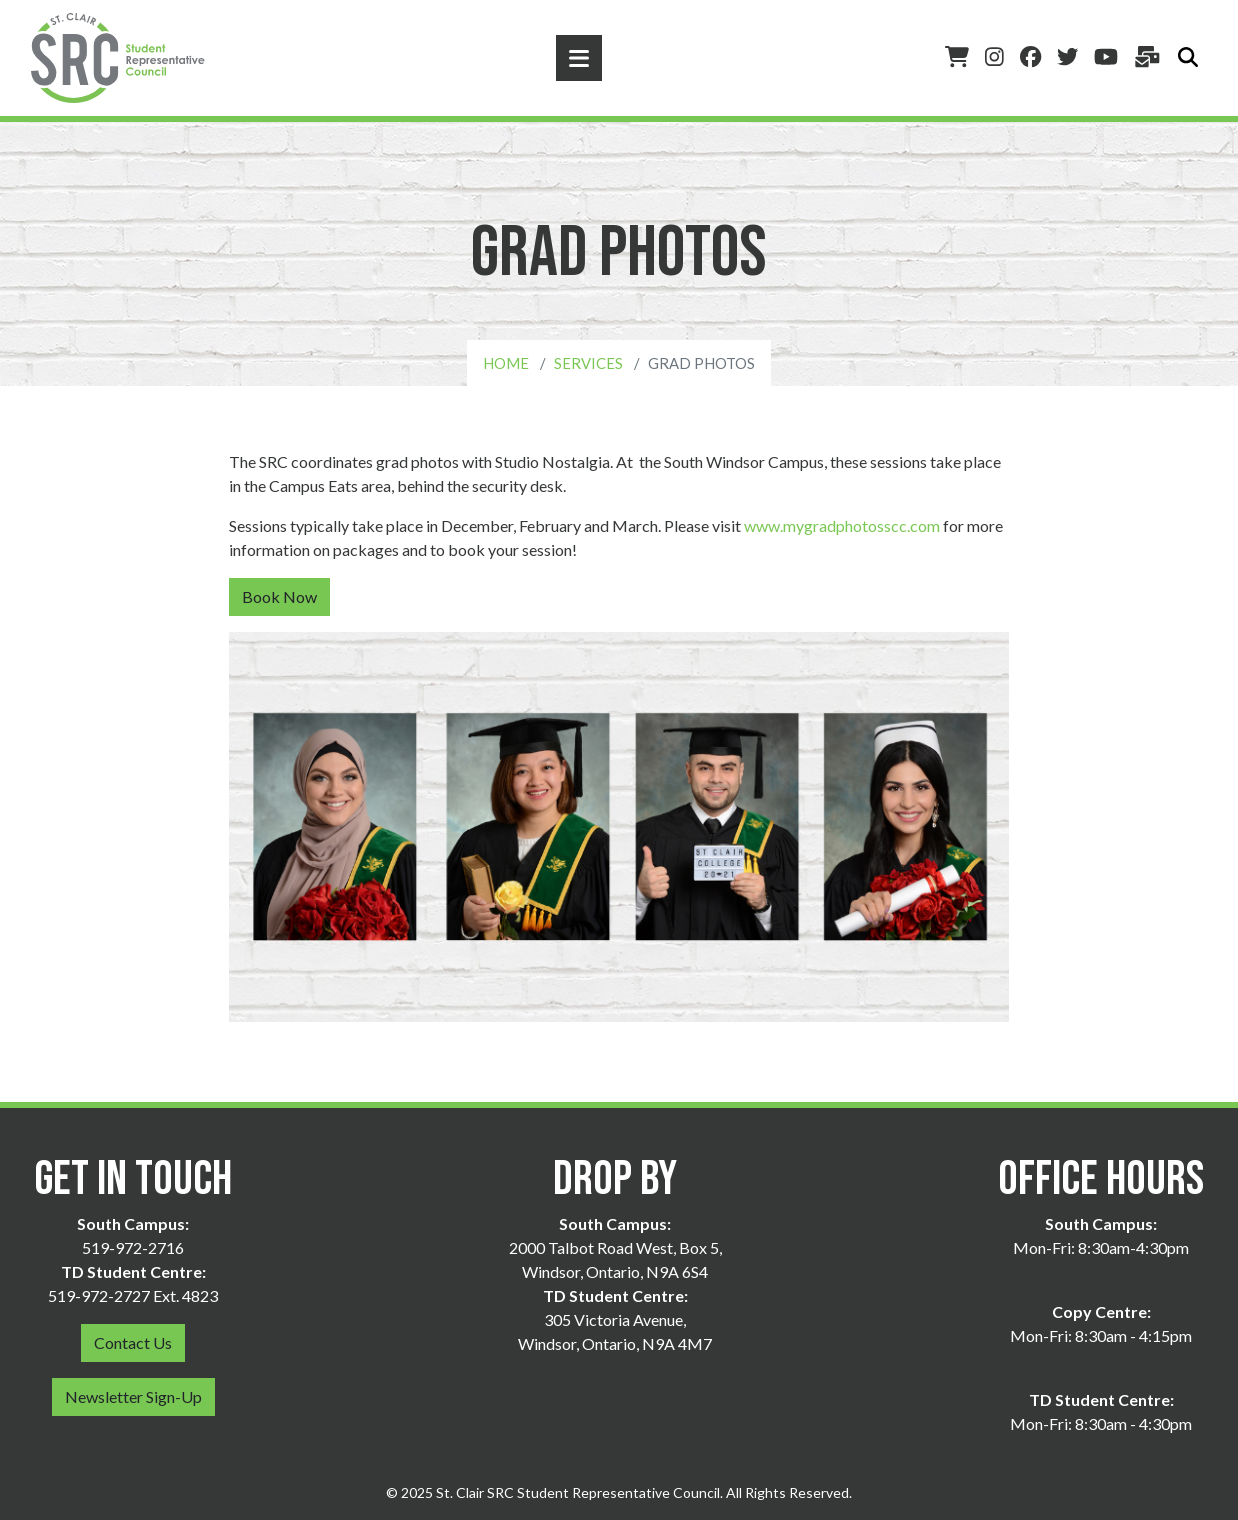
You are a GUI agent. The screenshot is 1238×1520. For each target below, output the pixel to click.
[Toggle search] (1188, 57)
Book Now (279, 596)
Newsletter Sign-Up (133, 1396)
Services (588, 363)
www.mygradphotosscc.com (842, 525)
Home (506, 363)
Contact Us (133, 1342)
